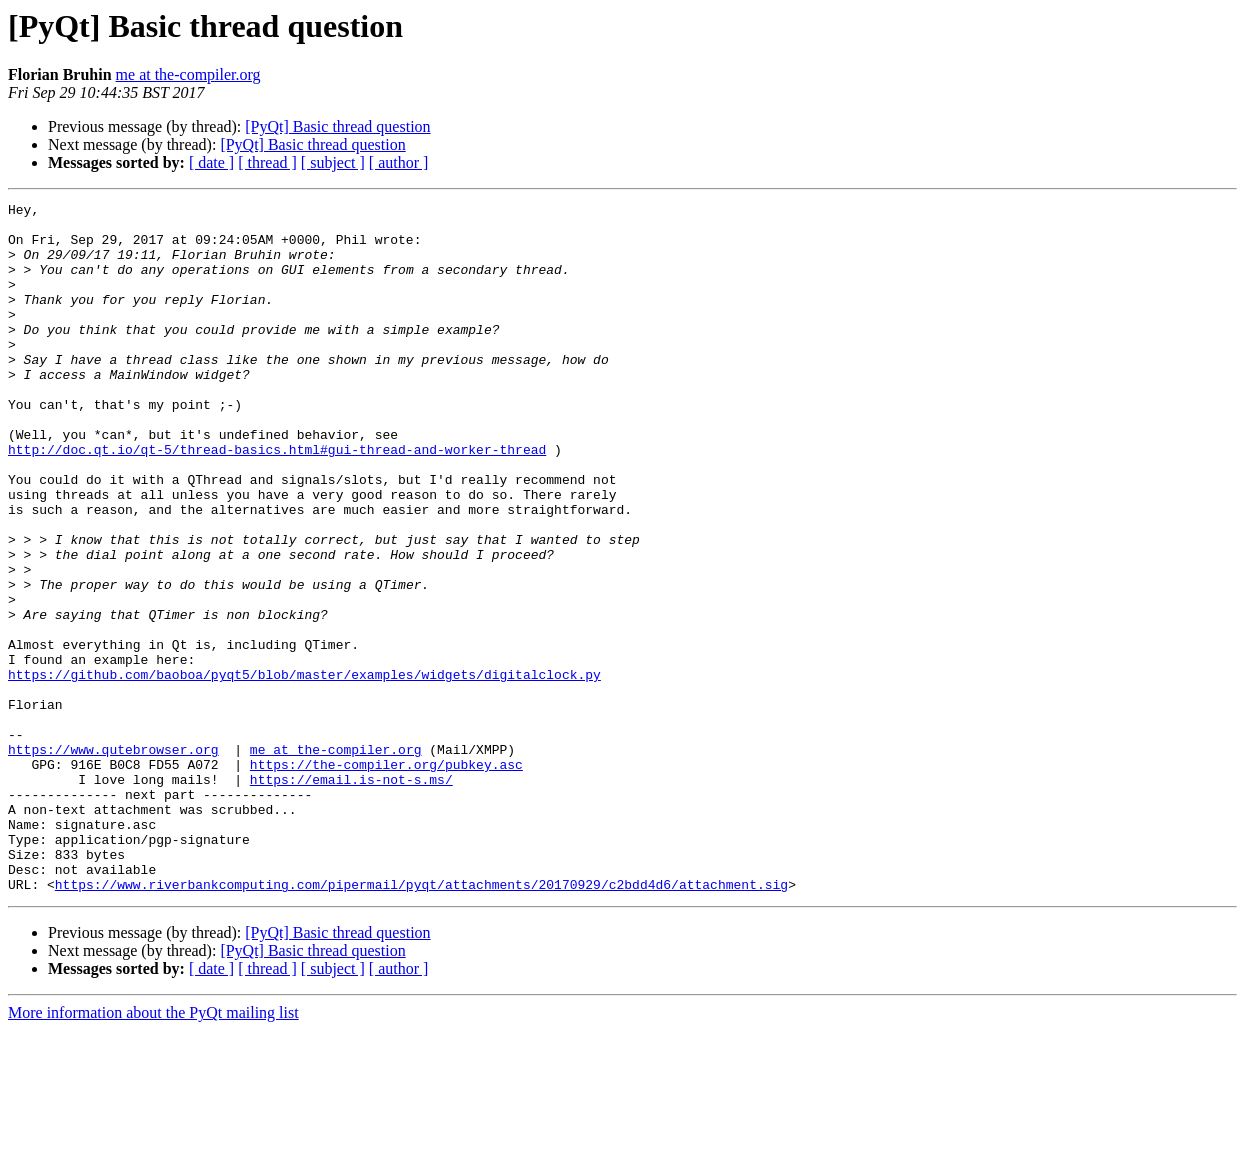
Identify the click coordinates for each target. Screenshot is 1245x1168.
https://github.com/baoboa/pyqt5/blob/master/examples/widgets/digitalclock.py (304, 770)
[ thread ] (267, 162)
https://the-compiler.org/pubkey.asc (386, 878)
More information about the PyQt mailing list (153, 1150)
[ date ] (211, 162)
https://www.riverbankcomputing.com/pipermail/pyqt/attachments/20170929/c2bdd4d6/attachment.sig (421, 1022)
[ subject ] (333, 162)
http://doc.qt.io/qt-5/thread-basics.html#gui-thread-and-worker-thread (277, 500)
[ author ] (399, 162)
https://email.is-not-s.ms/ (351, 896)
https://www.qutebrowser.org (113, 860)
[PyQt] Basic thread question (337, 126)
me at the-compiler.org (188, 74)
